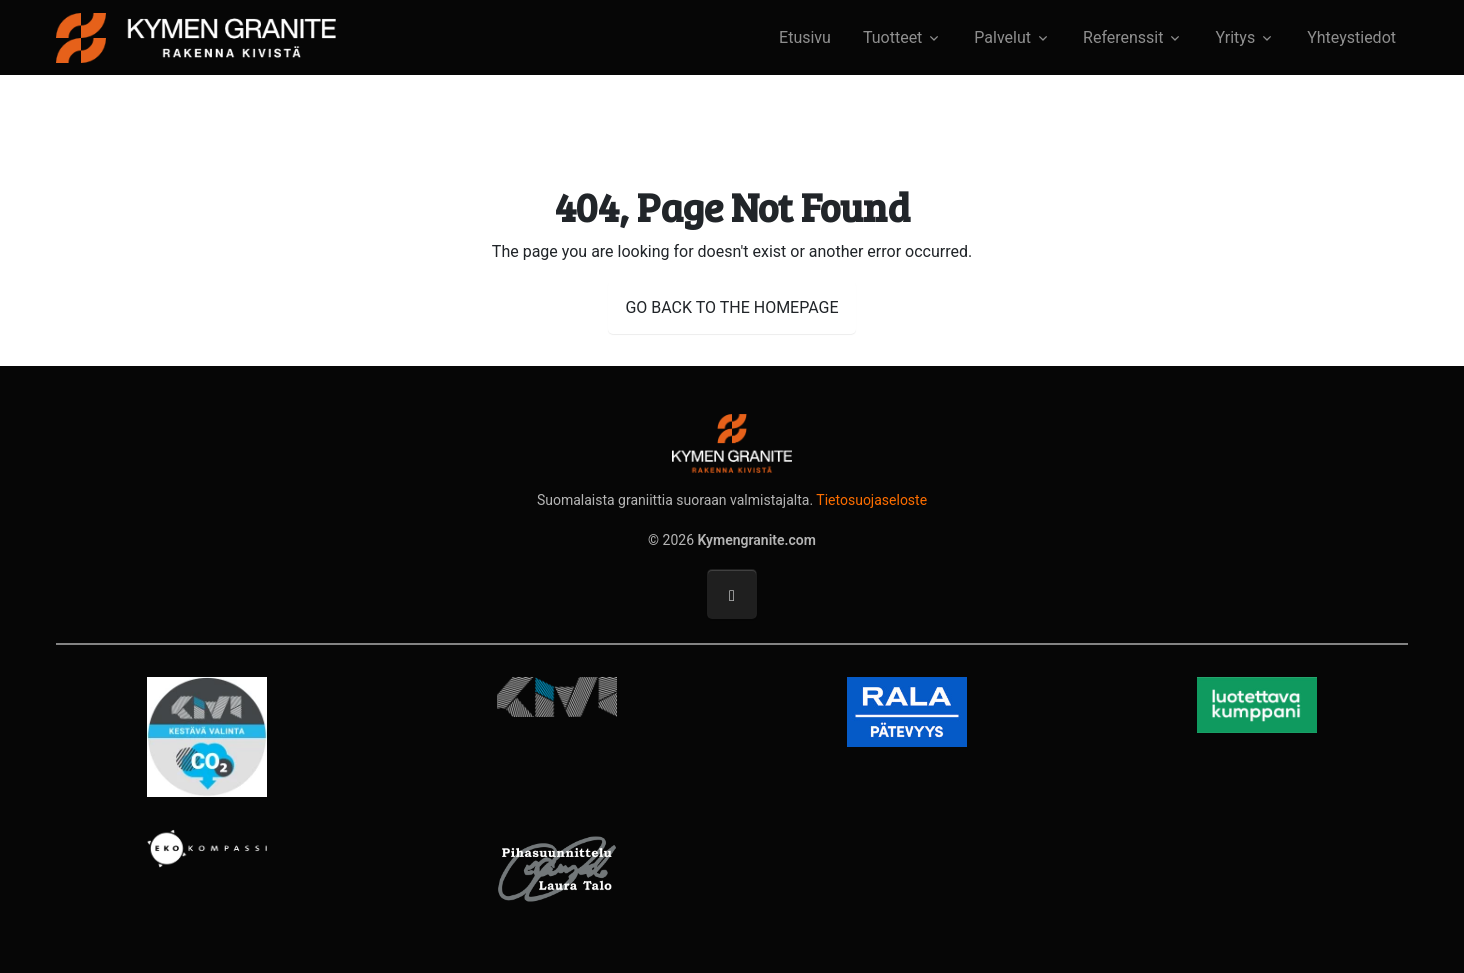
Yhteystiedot (1351, 37)
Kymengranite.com (757, 540)
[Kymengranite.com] (196, 36)
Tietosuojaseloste (871, 500)
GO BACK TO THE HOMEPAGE (731, 307)
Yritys (1235, 37)
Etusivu (805, 37)
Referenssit (1123, 37)
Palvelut (1002, 37)
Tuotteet (892, 37)
